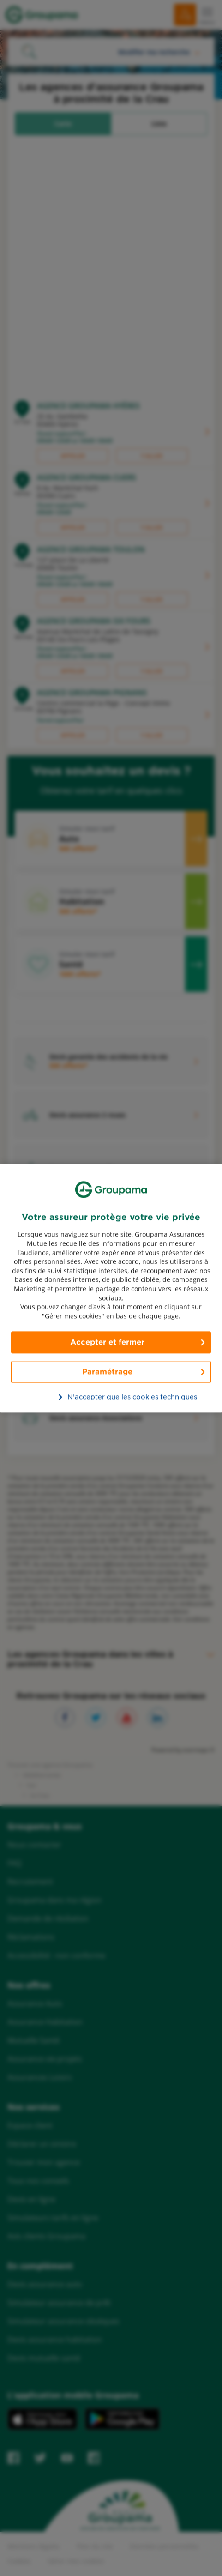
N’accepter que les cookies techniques (116, 1396)
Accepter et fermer (107, 1342)
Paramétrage (107, 1371)
